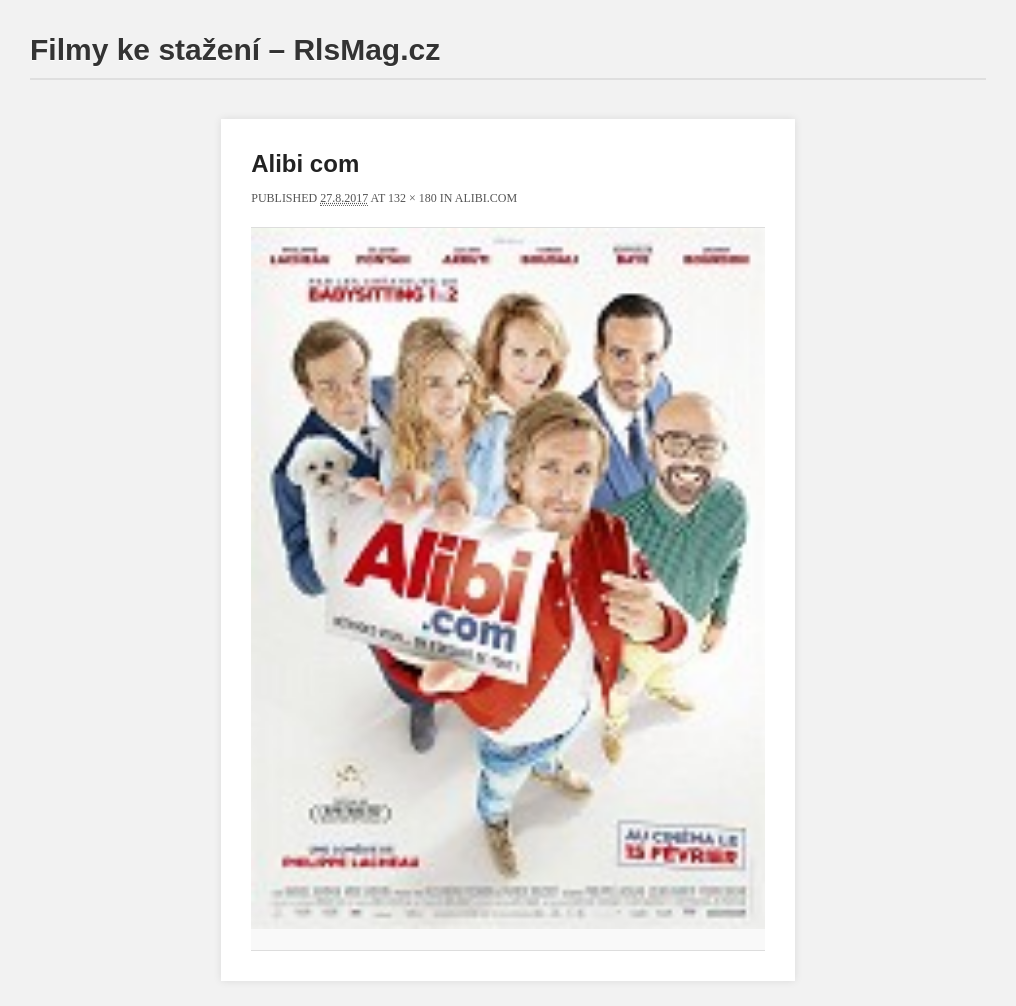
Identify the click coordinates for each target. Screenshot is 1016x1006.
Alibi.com (486, 198)
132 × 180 (412, 198)
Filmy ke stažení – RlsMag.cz (235, 49)
